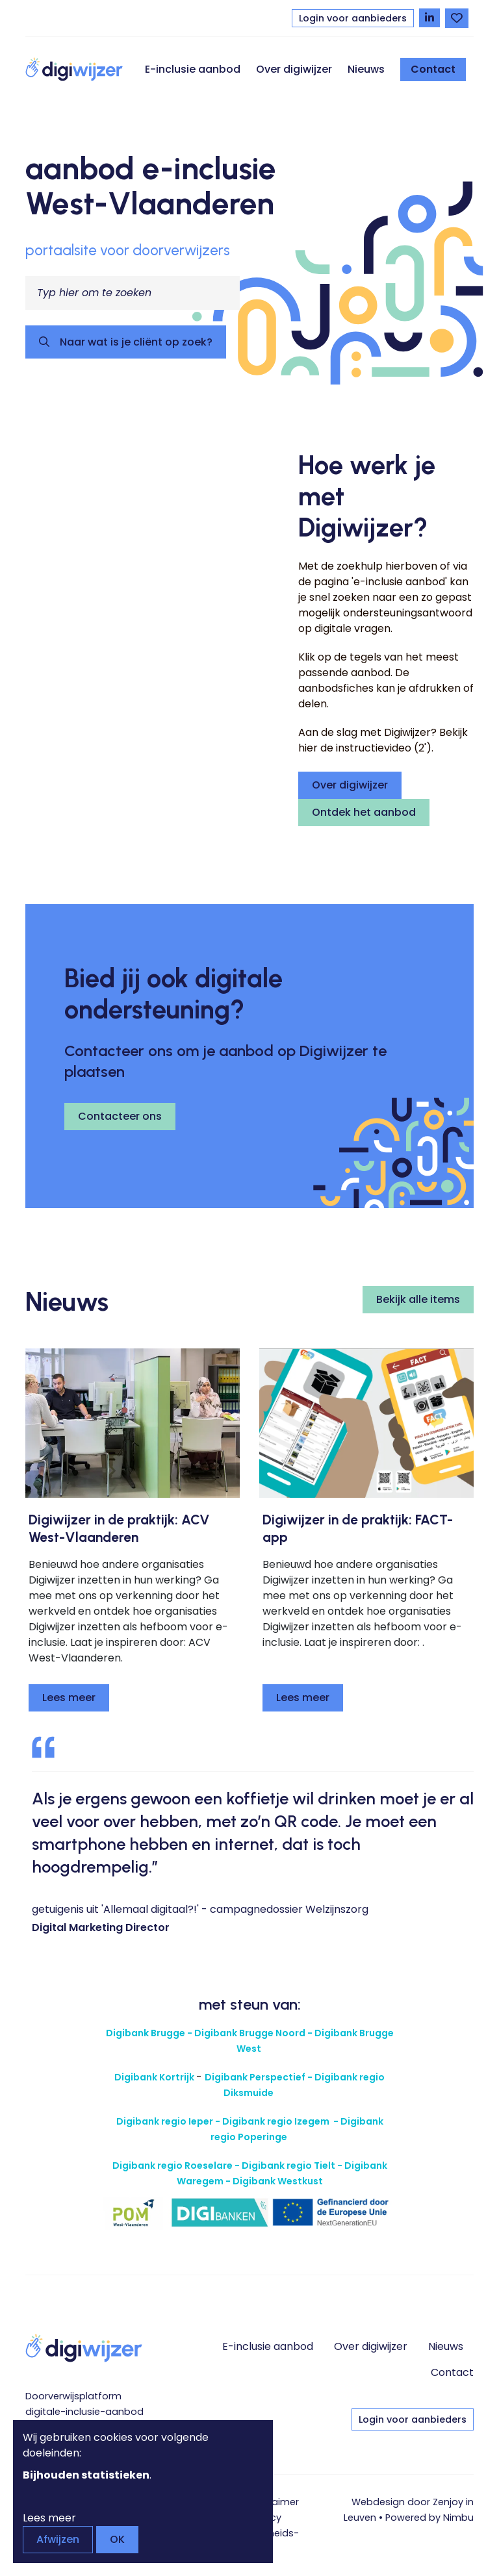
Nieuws (366, 69)
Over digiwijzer (294, 69)
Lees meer (69, 1697)
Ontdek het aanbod (364, 812)
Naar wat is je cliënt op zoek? (134, 342)
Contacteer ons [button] (120, 1116)
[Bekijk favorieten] (456, 18)
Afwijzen (57, 2539)
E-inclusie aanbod (192, 69)
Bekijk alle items (418, 1299)
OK (117, 2539)
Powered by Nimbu (429, 2517)
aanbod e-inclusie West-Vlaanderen (150, 185)
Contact (433, 69)
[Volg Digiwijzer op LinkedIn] (429, 17)
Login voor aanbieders (353, 18)
